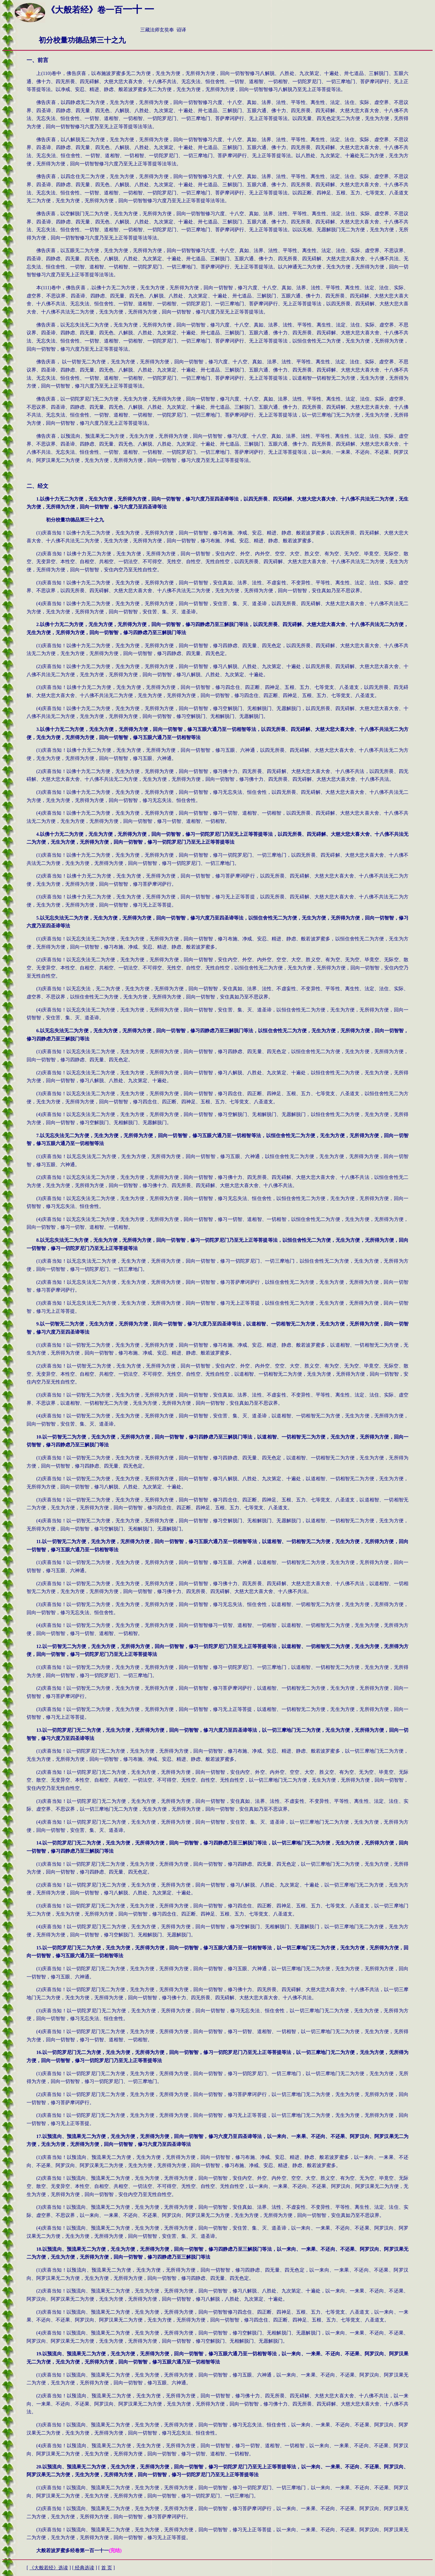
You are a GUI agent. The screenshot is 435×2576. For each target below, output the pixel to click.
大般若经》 (48, 2567)
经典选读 (84, 2567)
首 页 (106, 2567)
